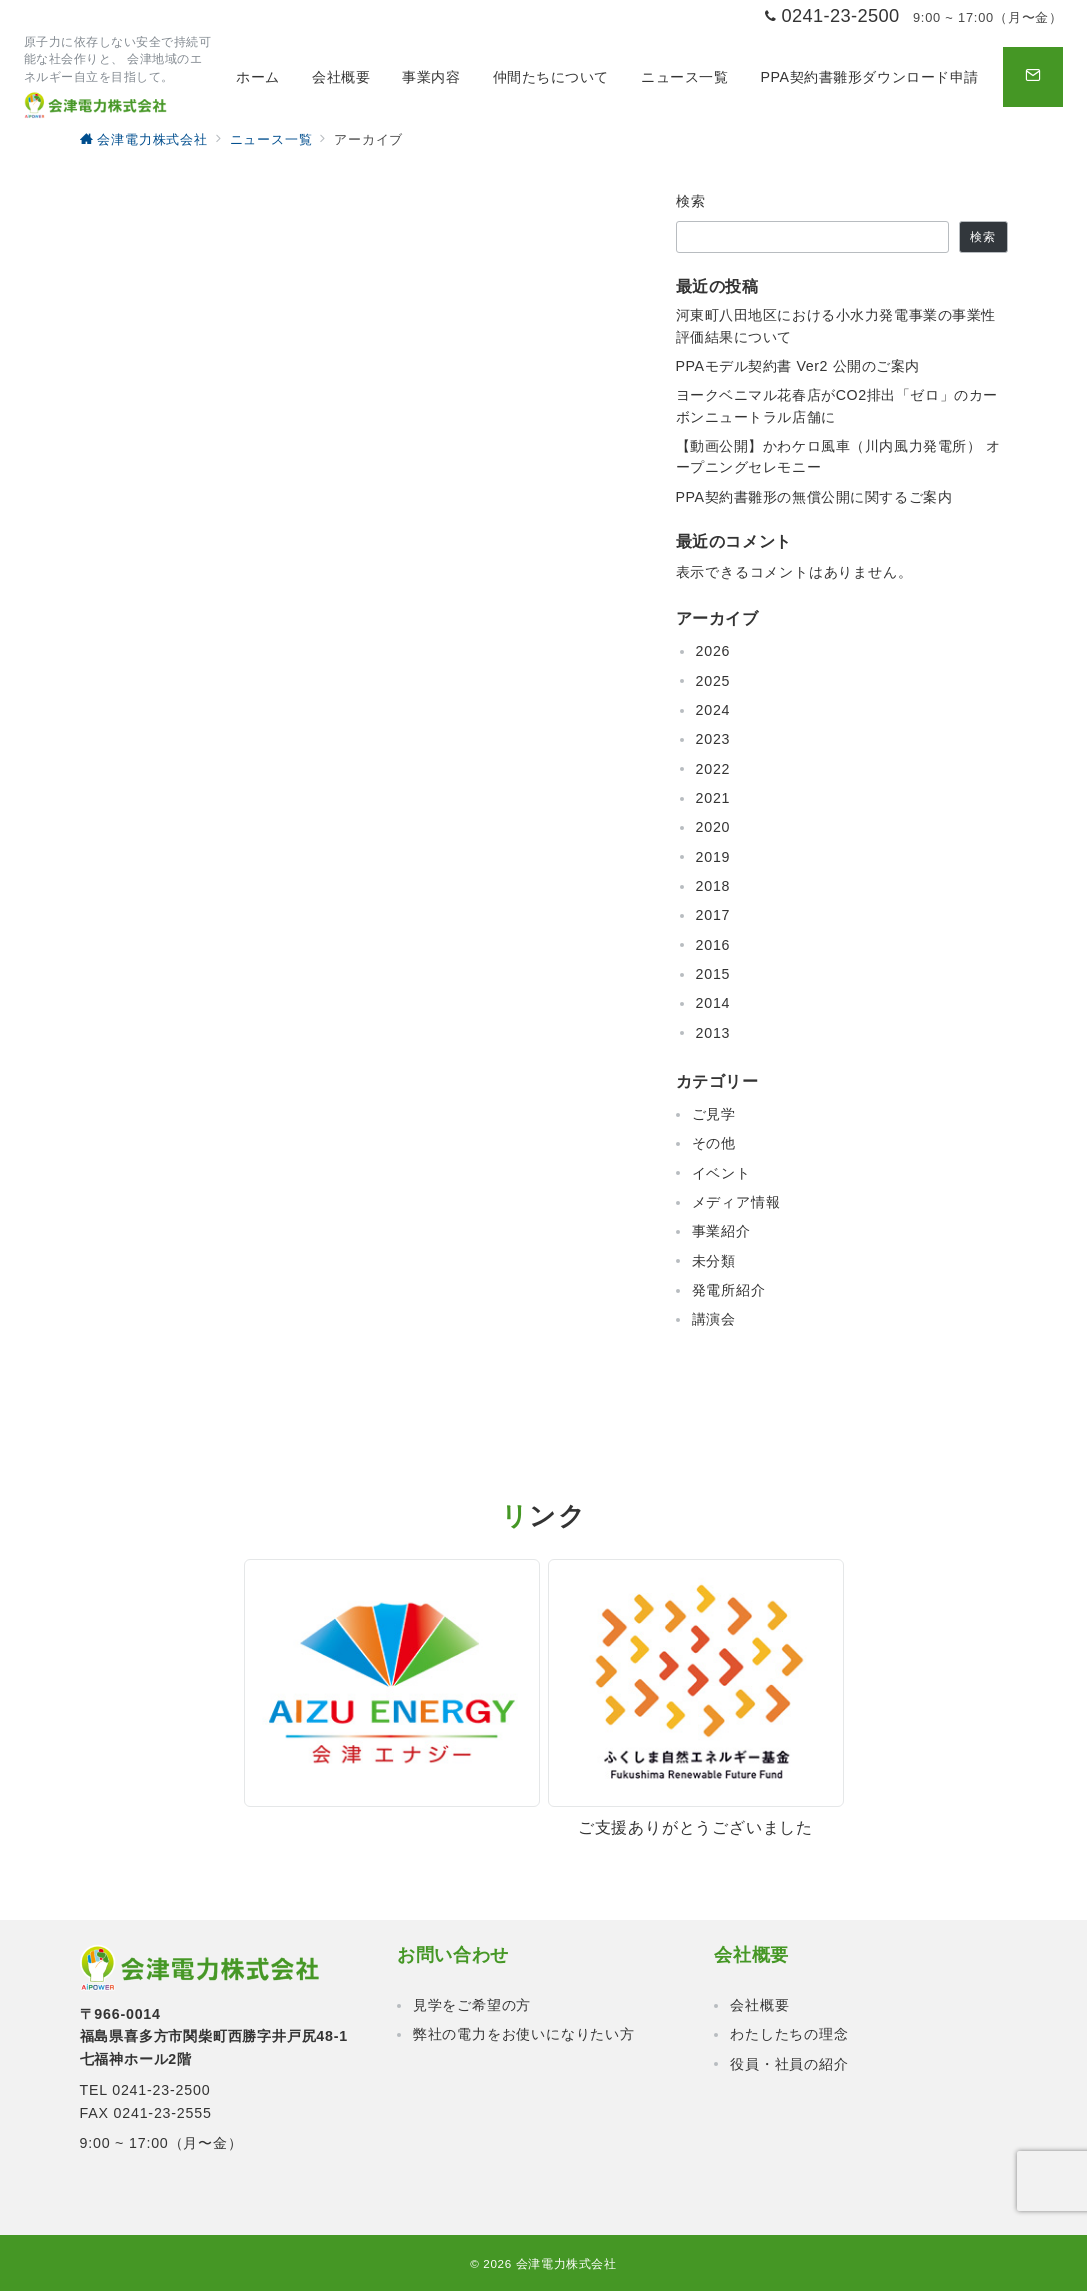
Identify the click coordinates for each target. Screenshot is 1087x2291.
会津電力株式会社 (566, 2263)
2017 (713, 915)
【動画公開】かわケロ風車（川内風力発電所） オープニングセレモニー (838, 456)
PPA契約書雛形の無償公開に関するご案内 (814, 497)
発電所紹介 (729, 1290)
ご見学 (714, 1114)
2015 (713, 974)
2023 (713, 739)
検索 (691, 201)
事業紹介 (721, 1231)
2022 (713, 769)
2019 (713, 857)
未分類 (714, 1261)
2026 (713, 651)
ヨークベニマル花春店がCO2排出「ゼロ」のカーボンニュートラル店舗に (837, 405)
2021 (713, 798)
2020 (713, 827)
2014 (713, 1003)
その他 (714, 1143)
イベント (721, 1173)
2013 (713, 1033)
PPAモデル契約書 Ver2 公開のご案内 (798, 366)
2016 (713, 945)
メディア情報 (736, 1202)
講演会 (714, 1319)
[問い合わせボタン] (1033, 77)
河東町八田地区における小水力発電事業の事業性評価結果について (836, 325)
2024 (713, 710)
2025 (713, 681)
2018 (713, 886)
